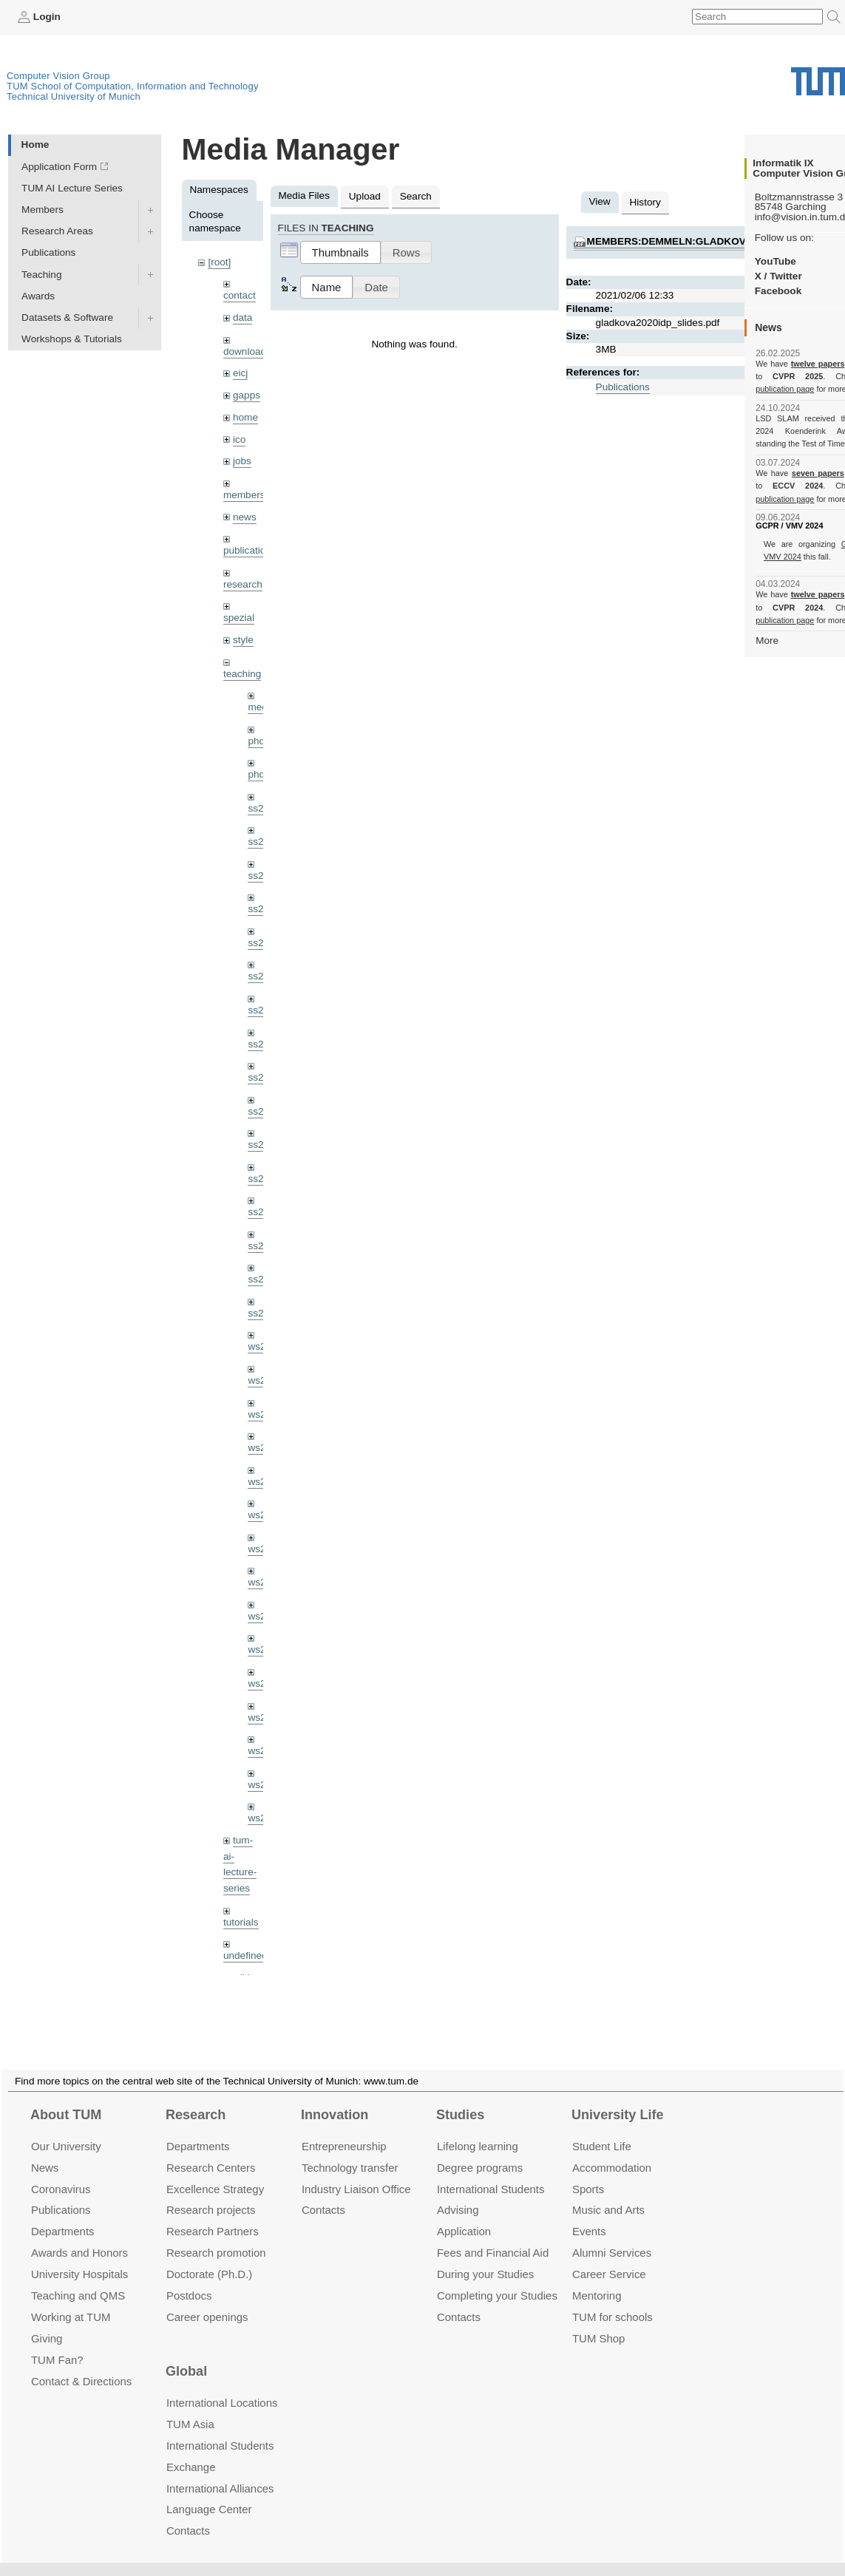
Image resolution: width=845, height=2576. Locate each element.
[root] (219, 262)
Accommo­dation (611, 2150)
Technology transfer (350, 2150)
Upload (365, 196)
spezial (238, 617)
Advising (458, 2192)
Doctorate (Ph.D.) (209, 2256)
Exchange (191, 2449)
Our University (66, 2128)
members (244, 494)
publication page (785, 388)
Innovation (334, 2097)
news (245, 517)
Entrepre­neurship (344, 2128)
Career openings (207, 2299)
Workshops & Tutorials (71, 338)
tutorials (241, 1922)
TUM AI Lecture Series (72, 188)
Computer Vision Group (58, 75)
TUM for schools (612, 2299)
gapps (246, 395)
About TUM (65, 2097)
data (242, 317)
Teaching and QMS (78, 2277)
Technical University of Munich (73, 96)
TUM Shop (598, 2320)
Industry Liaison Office (356, 2171)
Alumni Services (611, 2235)
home (245, 417)
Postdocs (189, 2277)
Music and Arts (608, 2192)
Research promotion (216, 2235)
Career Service (609, 2256)
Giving (46, 2320)
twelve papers (818, 363)
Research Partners (212, 2213)
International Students (490, 2171)
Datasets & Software (67, 317)
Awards (38, 296)
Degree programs (480, 2150)
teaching (242, 673)
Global (186, 2354)
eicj (240, 372)
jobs (242, 460)
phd (256, 741)
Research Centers (211, 2150)
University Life (617, 2097)
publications (249, 550)
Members (42, 209)
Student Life (601, 2128)
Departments (63, 2213)
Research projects (211, 2192)
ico (239, 439)
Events (589, 2213)
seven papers (818, 473)
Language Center (209, 2492)
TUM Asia (190, 2406)
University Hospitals (79, 2256)
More (767, 640)
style (243, 639)
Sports (588, 2171)
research (242, 584)
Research (195, 2097)
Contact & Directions (81, 2363)
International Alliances (220, 2470)
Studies (460, 2097)
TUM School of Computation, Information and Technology (133, 86)
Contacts (323, 2192)
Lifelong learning (477, 2128)
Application (464, 2213)
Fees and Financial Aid (493, 2235)
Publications (48, 252)
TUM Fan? (57, 2342)
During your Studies (485, 2256)
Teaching (41, 274)
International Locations (221, 2385)
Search (416, 196)
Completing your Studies (497, 2277)
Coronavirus (61, 2171)
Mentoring (597, 2277)
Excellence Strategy (215, 2171)
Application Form (59, 166)
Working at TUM (70, 2299)
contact (239, 295)
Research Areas (57, 231)
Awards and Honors (79, 2235)
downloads (247, 351)
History (645, 202)
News (44, 2150)
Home (35, 144)
